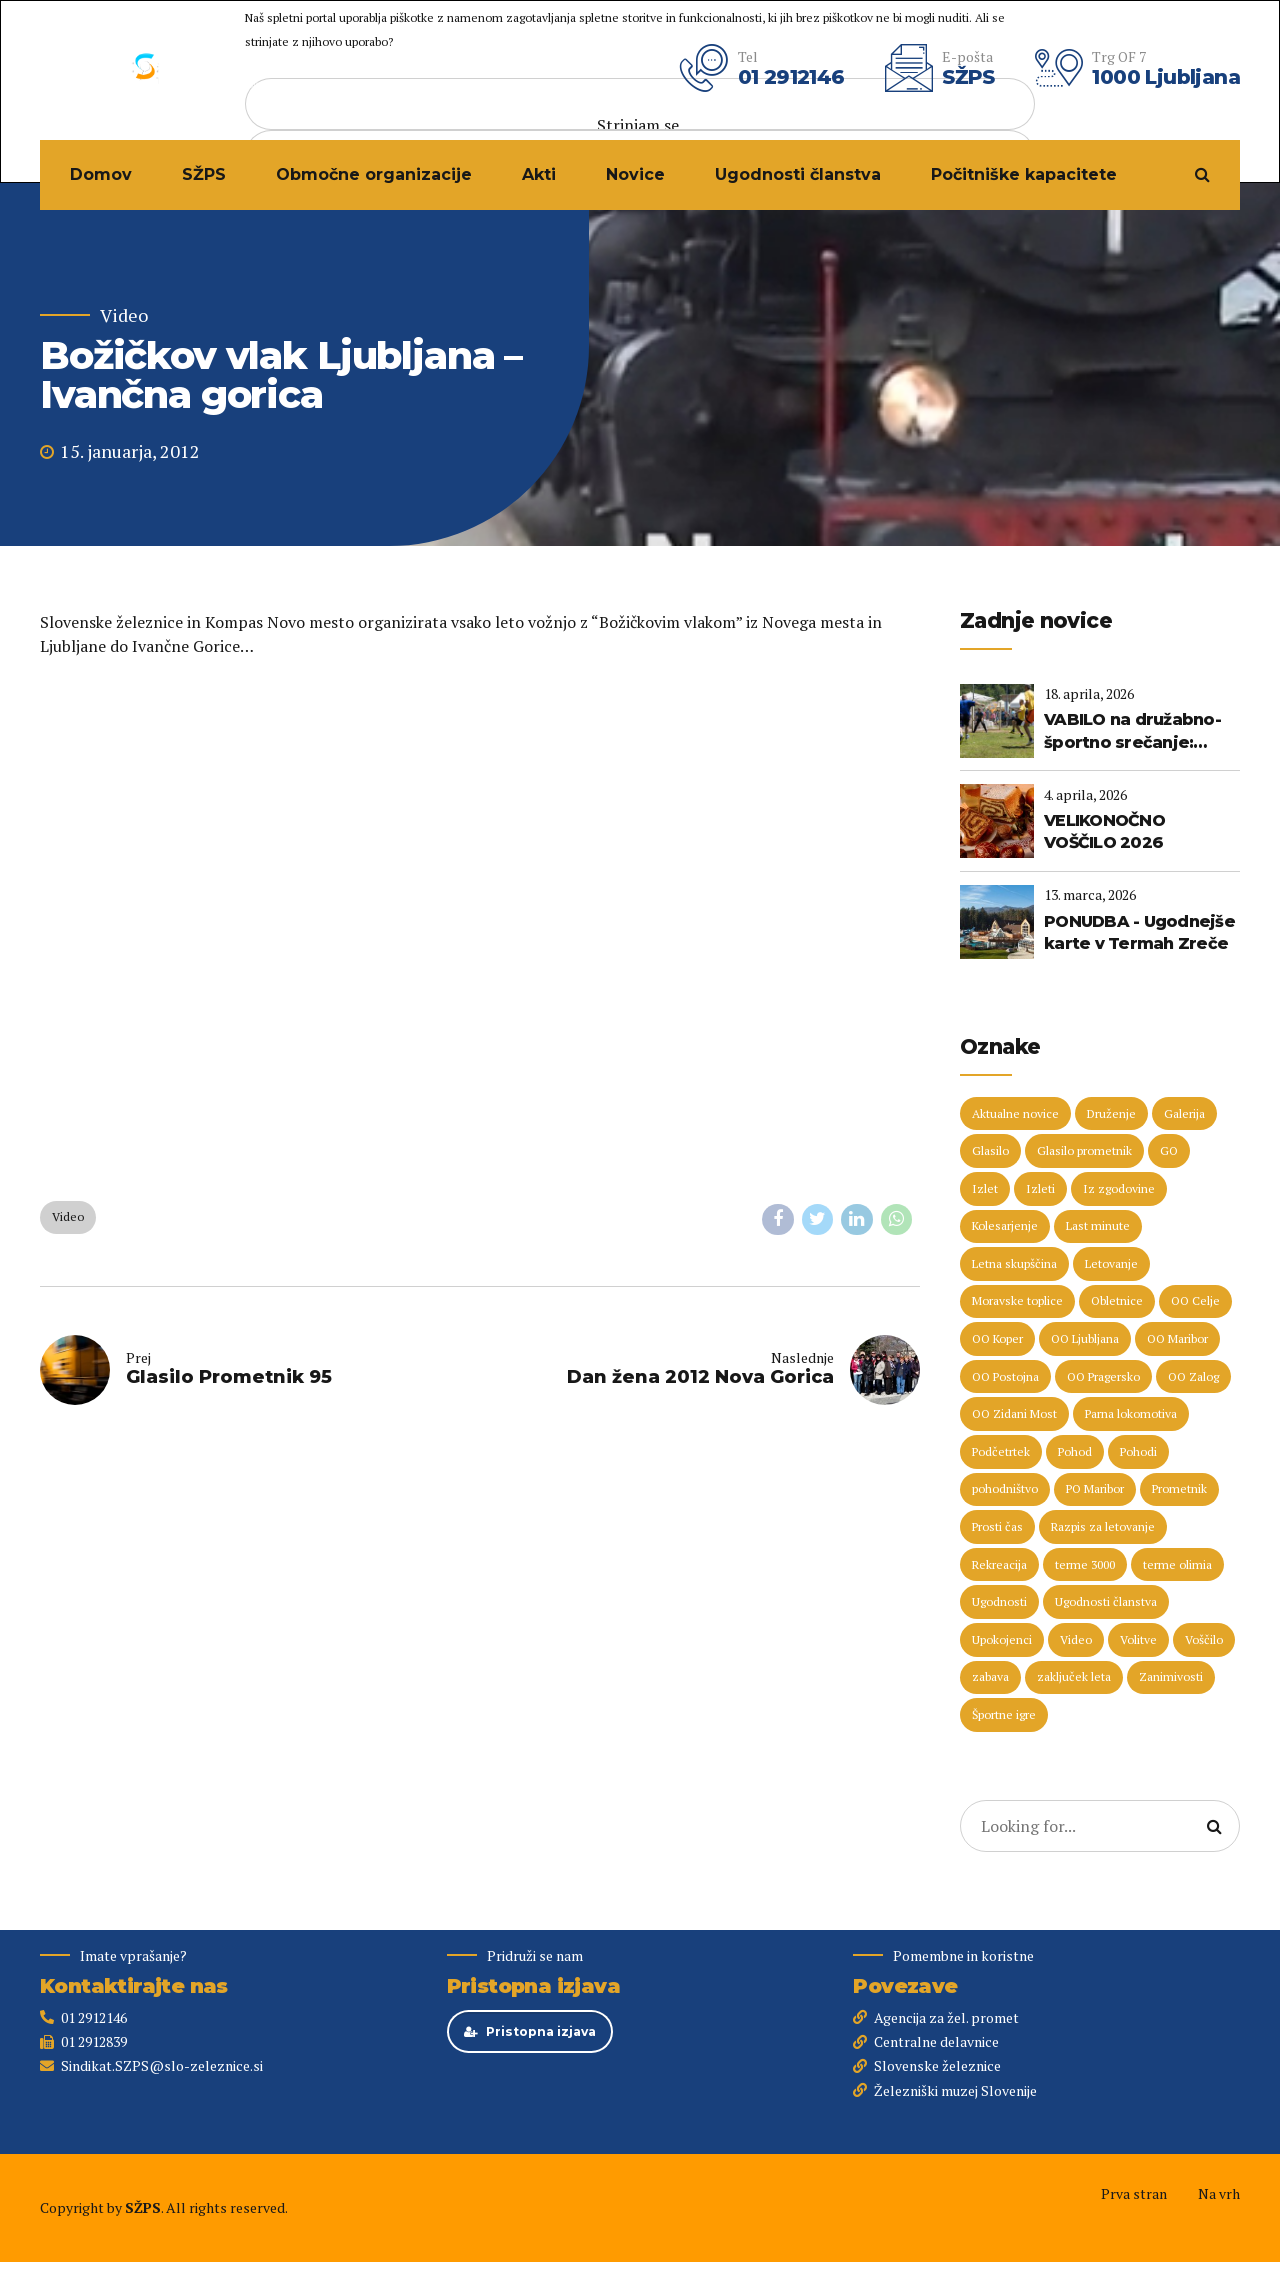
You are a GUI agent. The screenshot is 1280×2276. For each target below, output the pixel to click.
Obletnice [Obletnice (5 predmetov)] (1117, 1300)
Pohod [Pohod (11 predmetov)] (1075, 1451)
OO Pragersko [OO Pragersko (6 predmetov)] (1103, 1376)
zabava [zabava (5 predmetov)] (990, 1676)
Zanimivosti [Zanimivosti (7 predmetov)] (1171, 1676)
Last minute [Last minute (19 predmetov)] (1098, 1225)
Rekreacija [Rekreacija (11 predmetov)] (999, 1564)
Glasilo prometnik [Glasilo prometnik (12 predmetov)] (1084, 1150)
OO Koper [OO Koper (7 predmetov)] (997, 1338)
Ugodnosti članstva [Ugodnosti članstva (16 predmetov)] (1106, 1601)
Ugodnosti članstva (798, 174)
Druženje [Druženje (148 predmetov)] (1111, 1113)
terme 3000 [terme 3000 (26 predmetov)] (1085, 1564)
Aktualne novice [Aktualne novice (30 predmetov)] (1015, 1113)
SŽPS (204, 174)
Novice (635, 174)
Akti (539, 174)
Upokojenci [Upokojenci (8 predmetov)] (1002, 1639)
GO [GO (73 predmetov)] (1169, 1150)
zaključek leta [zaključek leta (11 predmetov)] (1074, 1676)
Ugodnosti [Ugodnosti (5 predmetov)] (999, 1601)
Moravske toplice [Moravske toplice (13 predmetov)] (1017, 1300)
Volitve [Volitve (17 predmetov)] (1138, 1639)
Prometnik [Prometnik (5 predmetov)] (1179, 1488)
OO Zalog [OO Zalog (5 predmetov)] (1193, 1376)
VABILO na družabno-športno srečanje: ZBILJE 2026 (1132, 732)
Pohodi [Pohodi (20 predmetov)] (1138, 1451)
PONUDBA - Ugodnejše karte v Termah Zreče (1139, 932)
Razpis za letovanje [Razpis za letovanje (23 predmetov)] (1103, 1526)
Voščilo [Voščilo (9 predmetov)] (1204, 1639)
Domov (101, 174)
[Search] (1214, 1826)
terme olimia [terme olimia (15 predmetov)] (1177, 1564)
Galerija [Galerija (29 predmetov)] (1184, 1113)
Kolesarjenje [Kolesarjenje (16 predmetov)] (1005, 1225)
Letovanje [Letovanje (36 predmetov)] (1111, 1263)
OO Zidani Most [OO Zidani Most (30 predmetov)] (1014, 1413)
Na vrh (1219, 2193)
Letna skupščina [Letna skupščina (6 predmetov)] (1014, 1263)
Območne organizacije (374, 174)
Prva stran (1134, 2193)
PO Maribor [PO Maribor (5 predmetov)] (1095, 1488)
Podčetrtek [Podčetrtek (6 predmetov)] (1001, 1451)
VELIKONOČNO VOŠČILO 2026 (1104, 831)
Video (124, 315)
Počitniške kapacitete (1024, 174)
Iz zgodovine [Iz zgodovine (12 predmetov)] (1119, 1188)
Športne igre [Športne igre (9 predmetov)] (1004, 1714)
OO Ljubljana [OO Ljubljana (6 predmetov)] (1085, 1338)
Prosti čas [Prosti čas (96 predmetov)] (997, 1526)
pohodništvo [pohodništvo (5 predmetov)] (1005, 1488)
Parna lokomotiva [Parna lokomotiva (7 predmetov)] (1131, 1413)
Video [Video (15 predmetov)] (1076, 1639)
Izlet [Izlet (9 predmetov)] (985, 1188)
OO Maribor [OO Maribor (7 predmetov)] (1177, 1338)
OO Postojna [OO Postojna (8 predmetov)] (1005, 1376)
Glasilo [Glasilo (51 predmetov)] (990, 1150)
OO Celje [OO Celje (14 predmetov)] (1195, 1300)
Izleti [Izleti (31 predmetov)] (1040, 1188)
